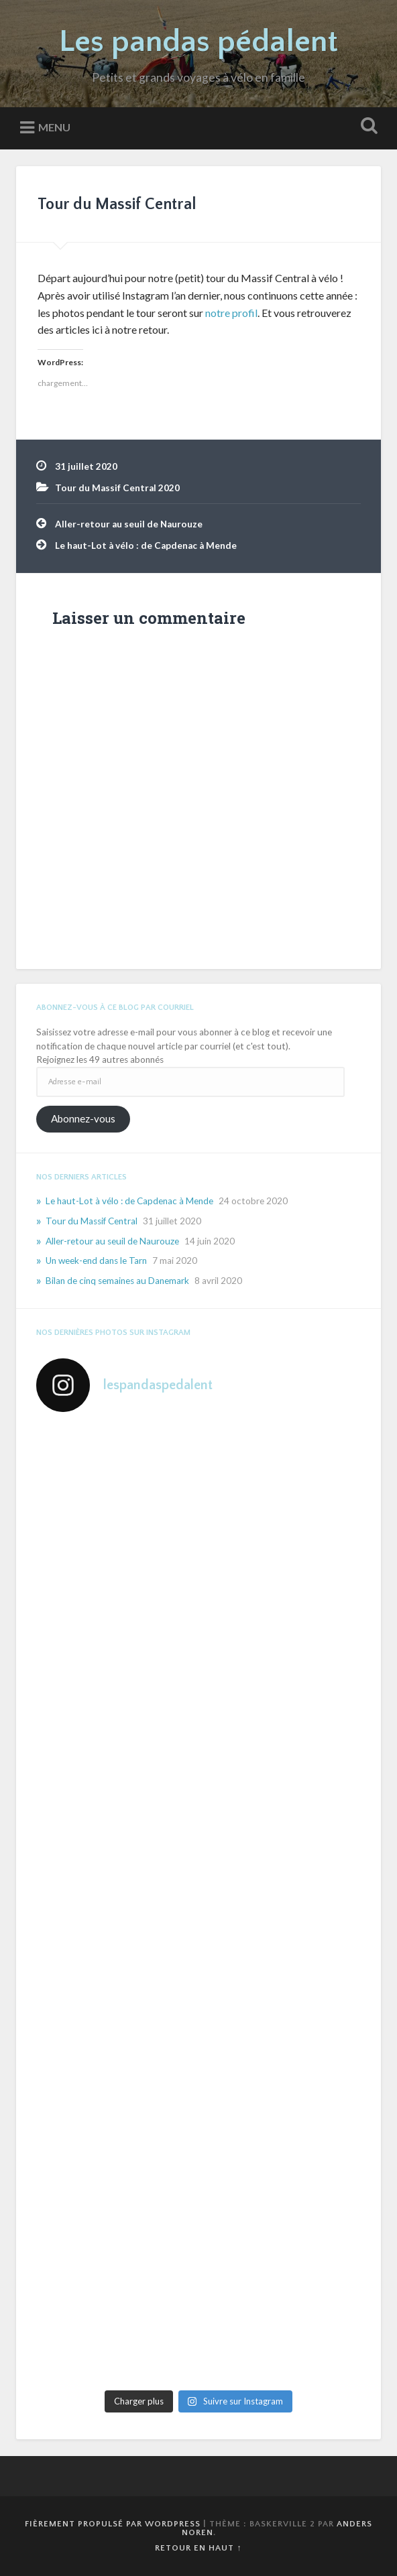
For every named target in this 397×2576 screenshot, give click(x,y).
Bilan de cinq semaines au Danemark (117, 1280)
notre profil (231, 312)
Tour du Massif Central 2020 (117, 487)
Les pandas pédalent (198, 41)
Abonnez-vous (83, 1118)
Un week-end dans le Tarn (96, 1260)
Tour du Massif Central (117, 204)
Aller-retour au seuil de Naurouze (129, 524)
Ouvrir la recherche (366, 127)
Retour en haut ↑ (198, 2548)
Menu (54, 127)
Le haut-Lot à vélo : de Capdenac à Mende (146, 545)
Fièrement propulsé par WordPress (113, 2523)
